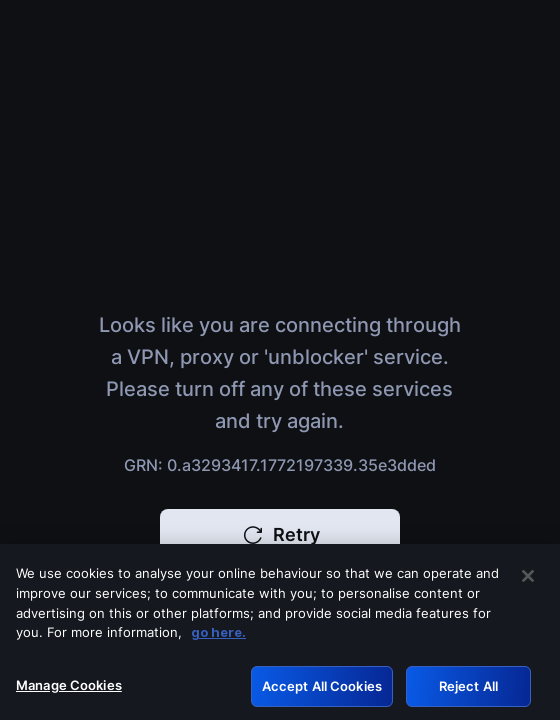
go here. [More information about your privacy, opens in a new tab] (218, 635)
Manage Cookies (69, 688)
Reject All (468, 689)
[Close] (528, 580)
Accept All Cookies (322, 689)
